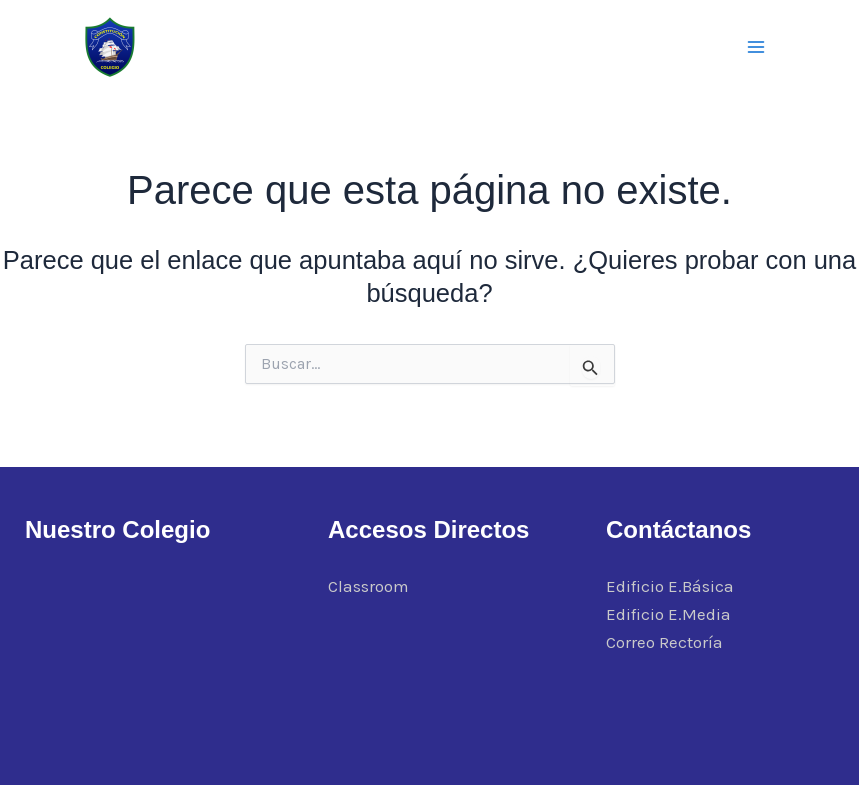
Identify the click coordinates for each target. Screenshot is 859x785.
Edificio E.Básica (670, 586)
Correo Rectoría (664, 642)
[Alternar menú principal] (757, 47)
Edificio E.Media (668, 614)
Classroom (368, 586)
